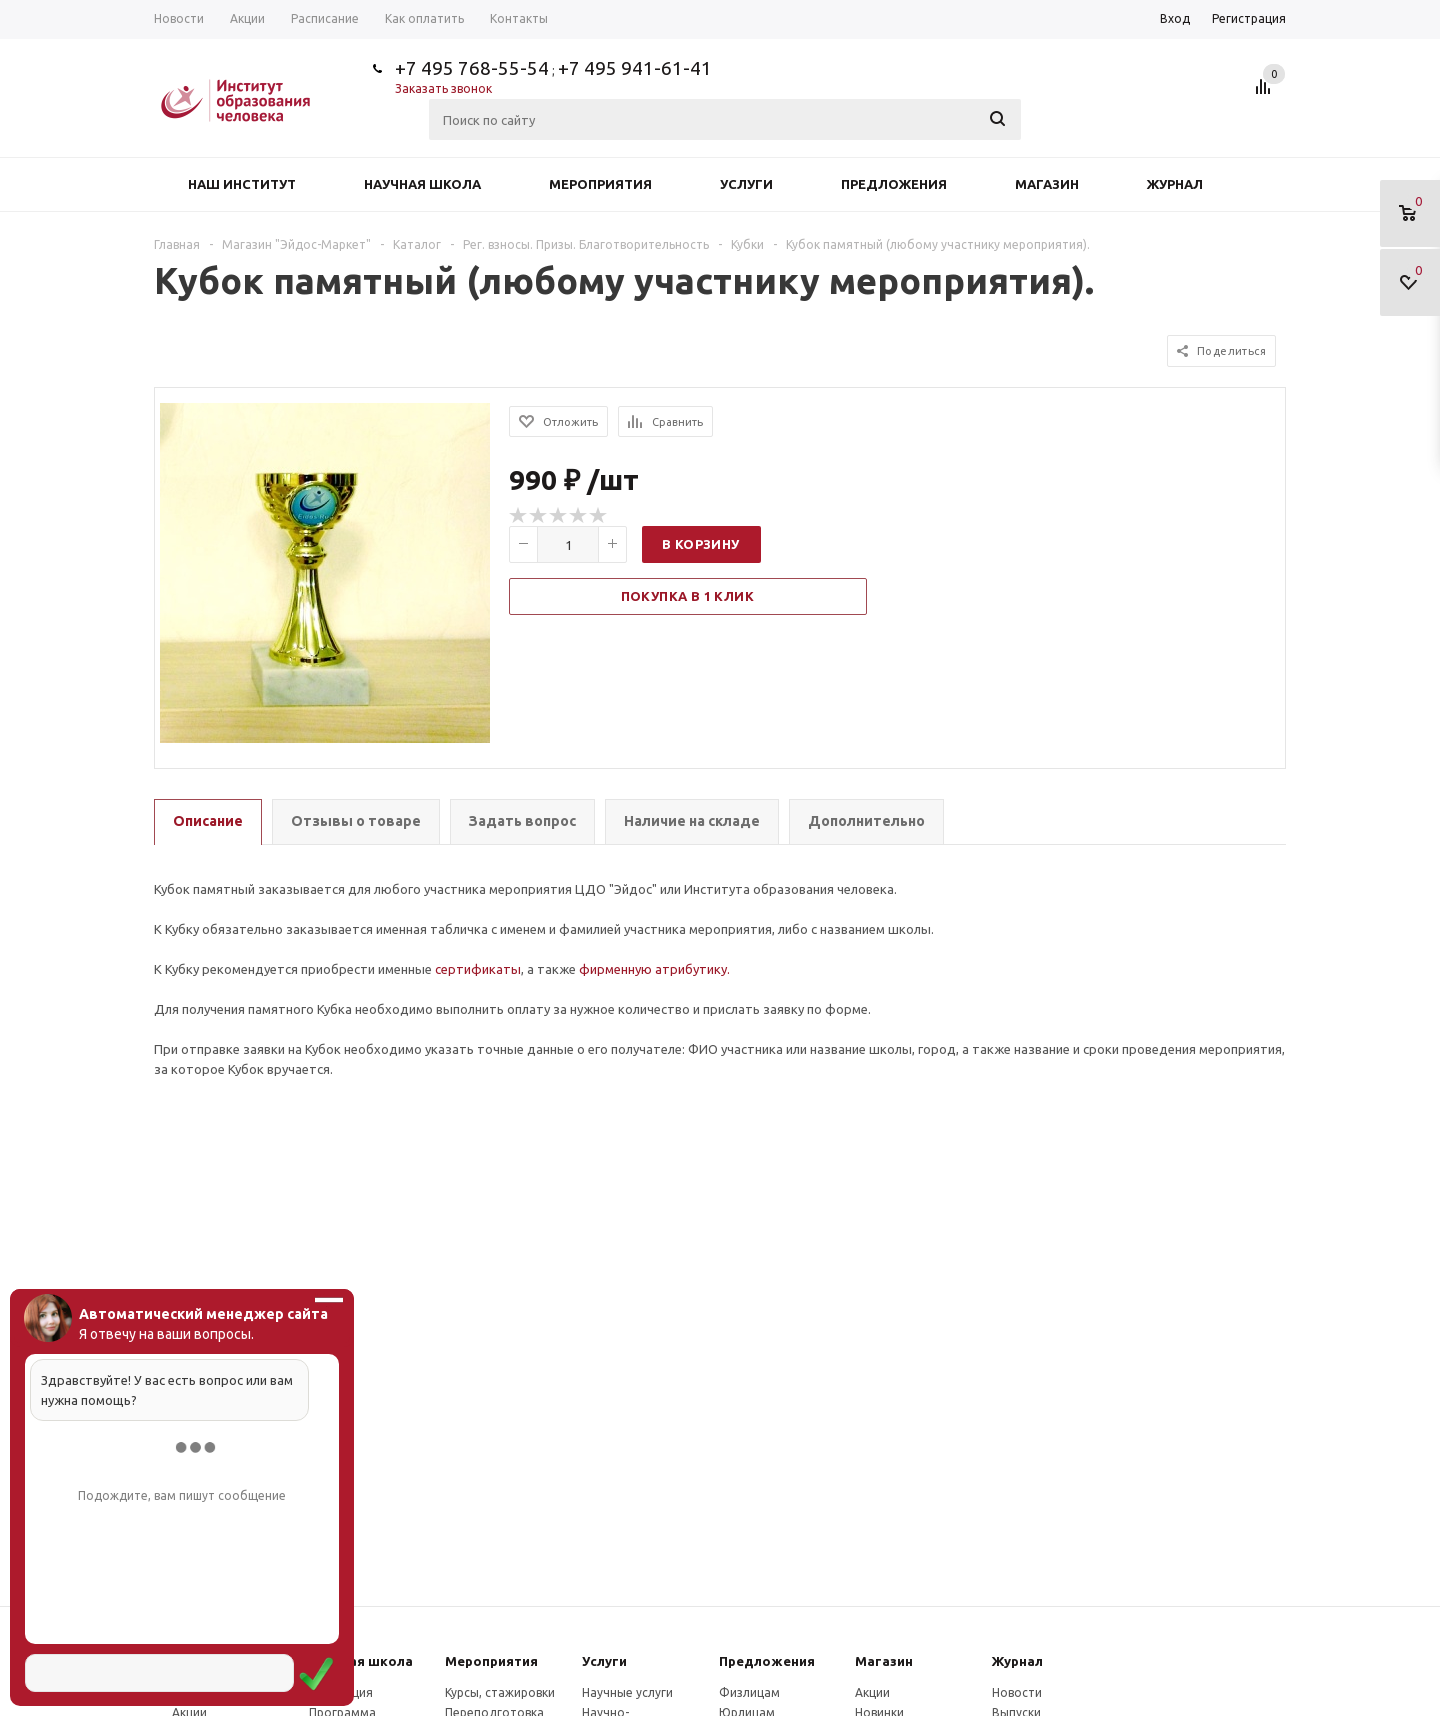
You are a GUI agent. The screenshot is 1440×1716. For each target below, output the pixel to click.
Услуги (746, 184)
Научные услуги (627, 1692)
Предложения (894, 184)
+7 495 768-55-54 (472, 68)
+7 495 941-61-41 (635, 68)
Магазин (1047, 184)
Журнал (1175, 184)
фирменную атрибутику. (654, 969)
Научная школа (422, 184)
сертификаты (478, 969)
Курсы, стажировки (500, 1692)
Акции (872, 1692)
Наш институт (242, 184)
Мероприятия (600, 184)
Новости (1017, 1692)
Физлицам (749, 1692)
